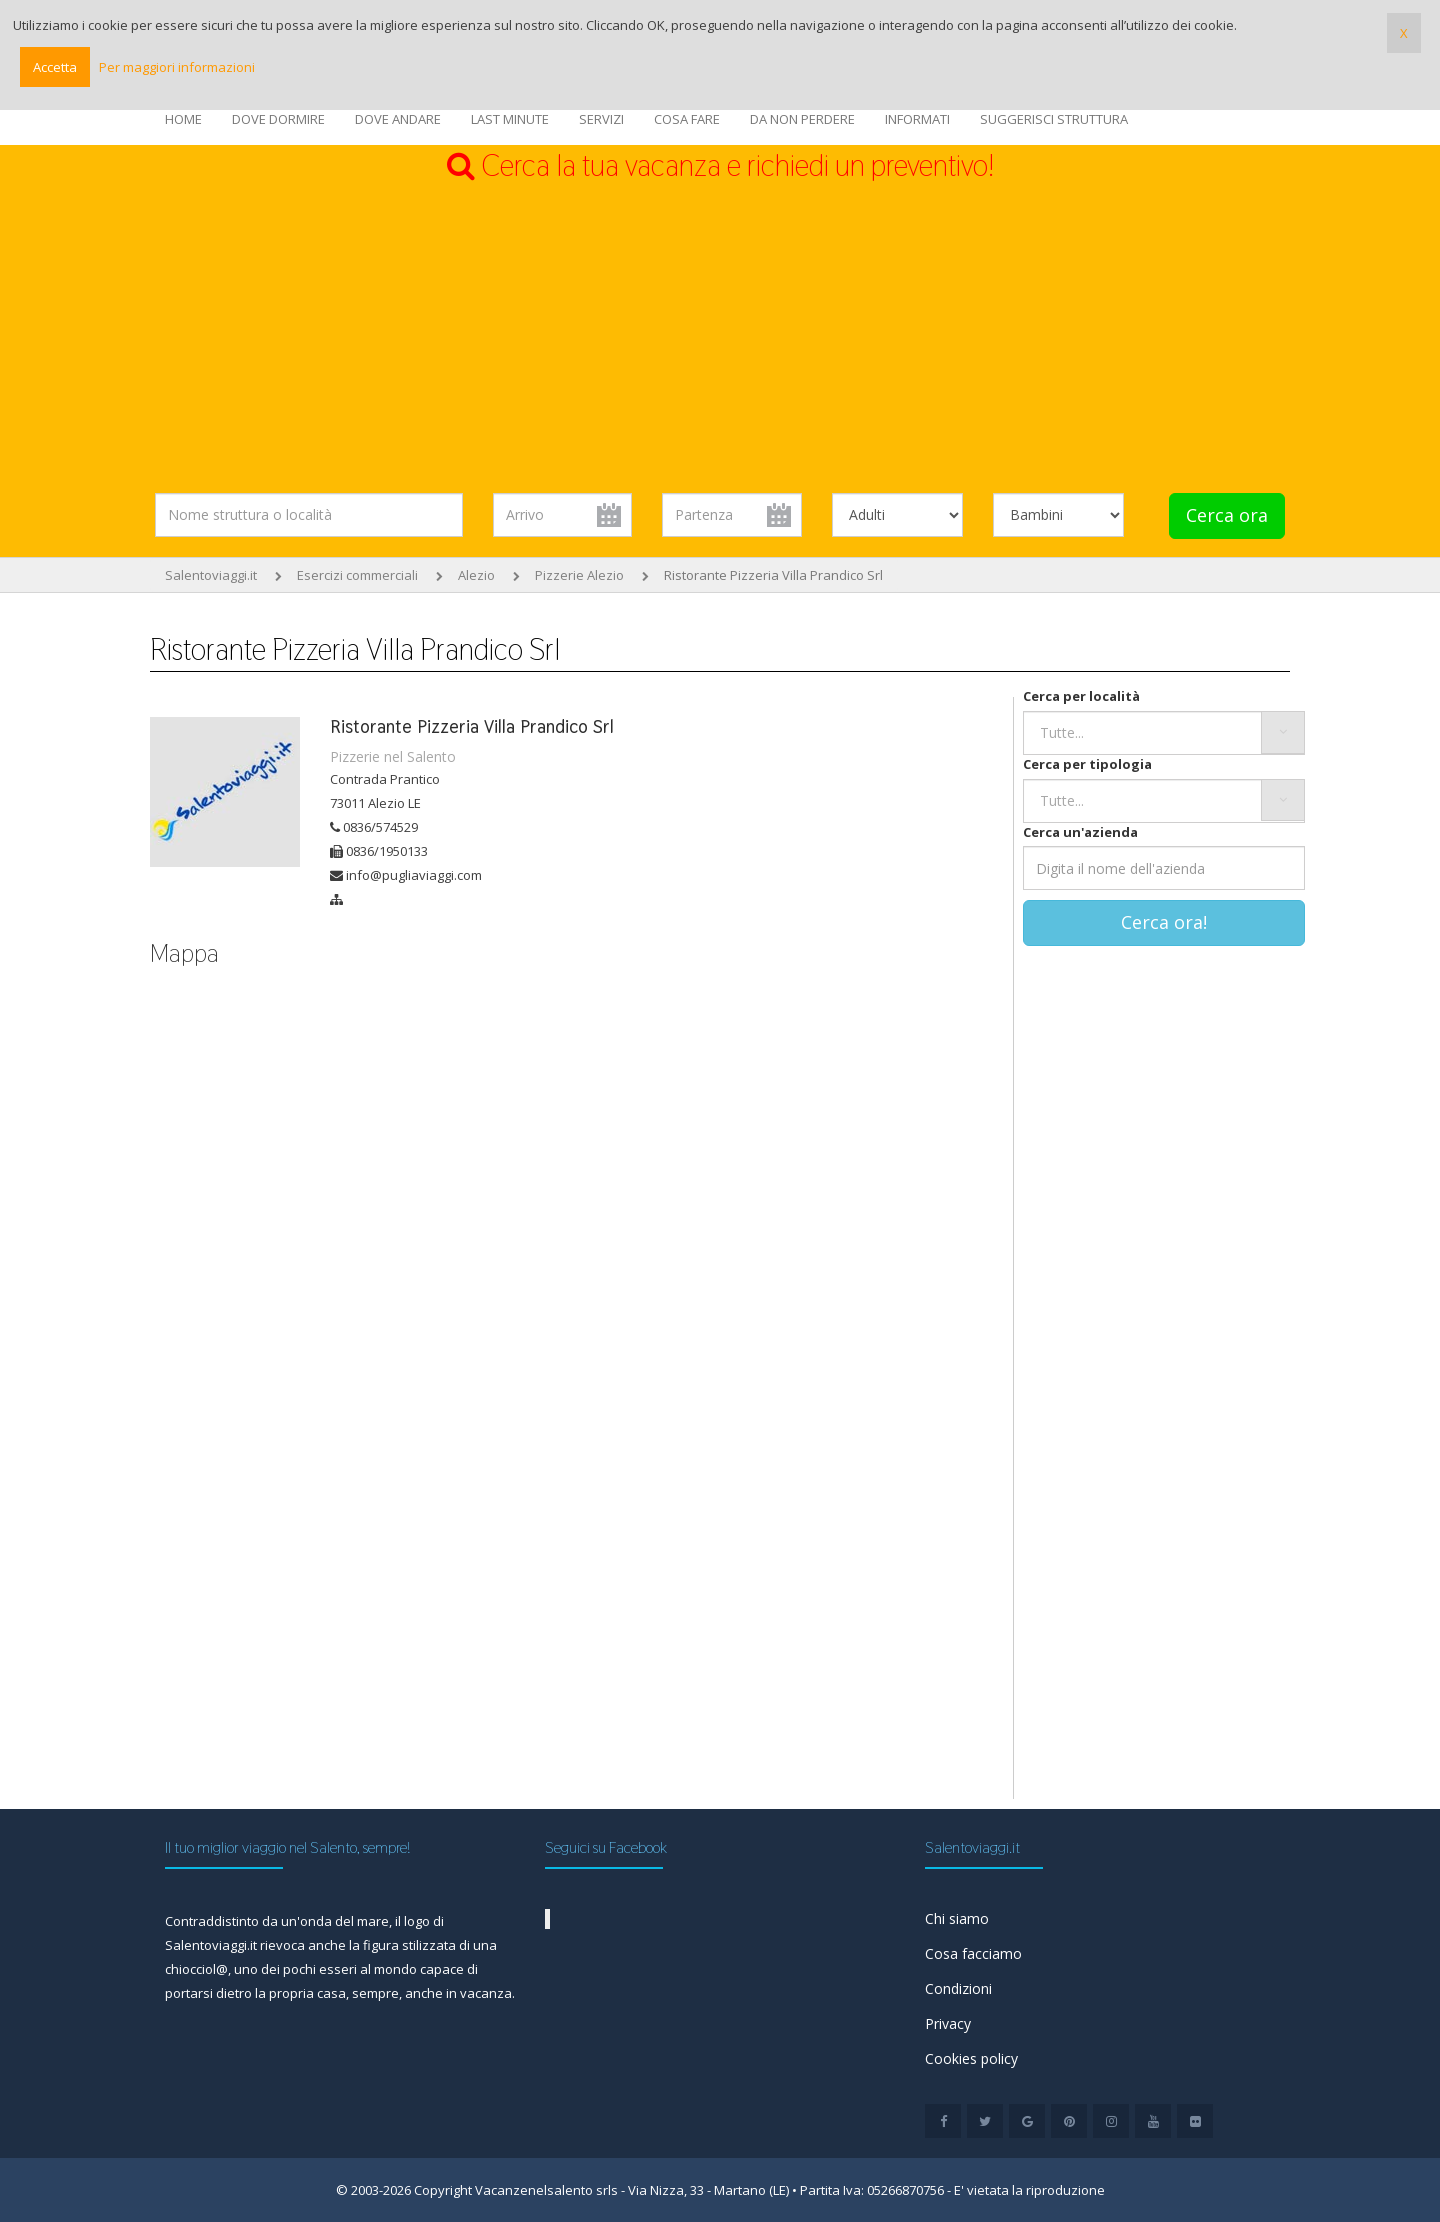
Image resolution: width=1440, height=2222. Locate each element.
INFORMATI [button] (917, 119)
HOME (183, 119)
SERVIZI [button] (601, 119)
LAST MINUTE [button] (510, 119)
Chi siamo (957, 1918)
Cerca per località (1081, 696)
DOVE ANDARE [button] (398, 119)
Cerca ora (1227, 515)
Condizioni (958, 1988)
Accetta (55, 67)
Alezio (476, 575)
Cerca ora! (1164, 922)
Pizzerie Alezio (579, 575)
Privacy (948, 2023)
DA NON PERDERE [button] (802, 119)
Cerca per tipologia (1087, 764)
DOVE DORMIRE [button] (278, 119)
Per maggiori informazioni (177, 67)
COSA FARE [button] (687, 119)
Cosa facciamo (973, 1953)
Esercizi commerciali (357, 575)
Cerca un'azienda (1080, 832)
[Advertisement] (720, 338)
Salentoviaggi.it (211, 575)
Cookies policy (971, 2058)
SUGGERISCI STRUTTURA (1054, 119)
